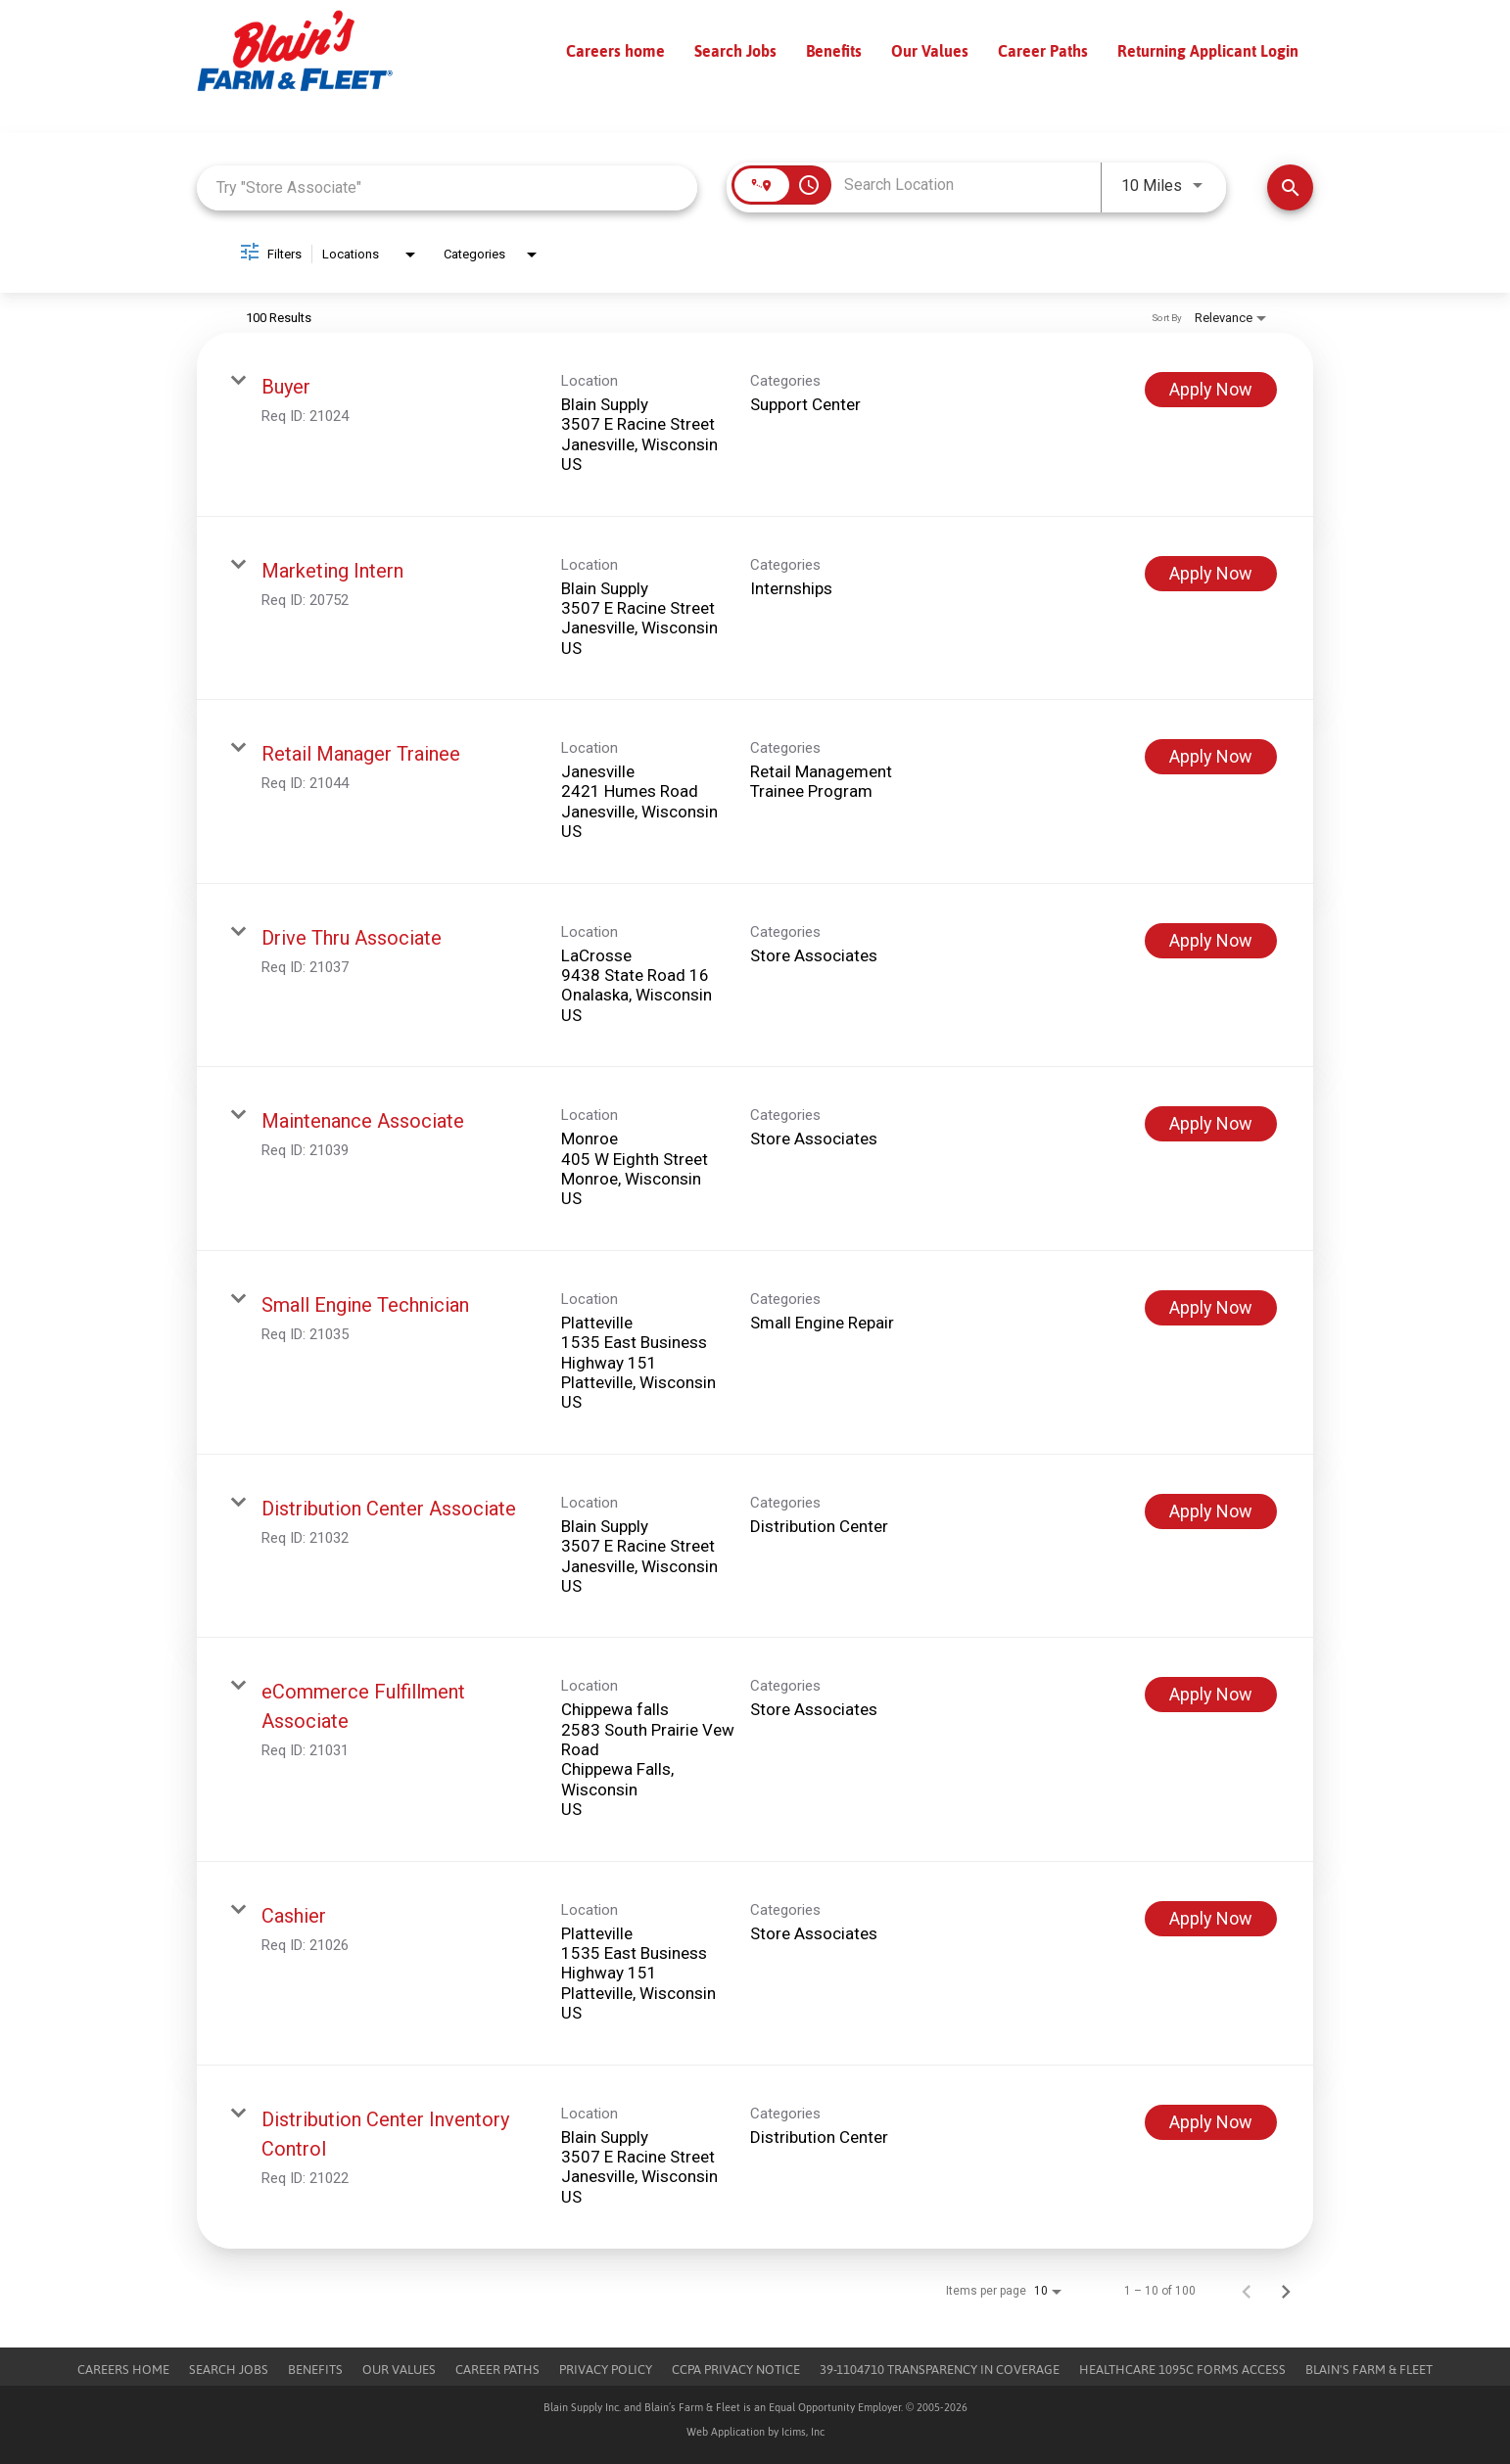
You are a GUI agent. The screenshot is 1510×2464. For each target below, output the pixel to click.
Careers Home (123, 2369)
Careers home (615, 51)
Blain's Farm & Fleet (1369, 2369)
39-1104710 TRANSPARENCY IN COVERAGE (940, 2369)
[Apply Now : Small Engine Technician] (1211, 1307)
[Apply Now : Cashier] (1211, 1918)
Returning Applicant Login (1207, 51)
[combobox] (447, 187)
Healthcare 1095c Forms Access (1182, 2369)
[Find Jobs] (1290, 187)
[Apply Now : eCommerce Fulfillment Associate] (1211, 1694)
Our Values (929, 51)
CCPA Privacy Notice (736, 2369)
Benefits (834, 51)
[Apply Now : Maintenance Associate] (1211, 1123)
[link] (755, 425)
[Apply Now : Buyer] (1211, 389)
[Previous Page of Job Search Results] (1246, 2290)
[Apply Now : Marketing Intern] (1211, 573)
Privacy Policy (605, 2369)
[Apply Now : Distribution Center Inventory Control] (1211, 2122)
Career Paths (1043, 51)
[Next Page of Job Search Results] (1285, 2290)
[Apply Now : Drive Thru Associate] (1211, 940)
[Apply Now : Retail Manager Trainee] (1211, 756)
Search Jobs (735, 51)
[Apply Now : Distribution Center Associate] (1211, 1511)
